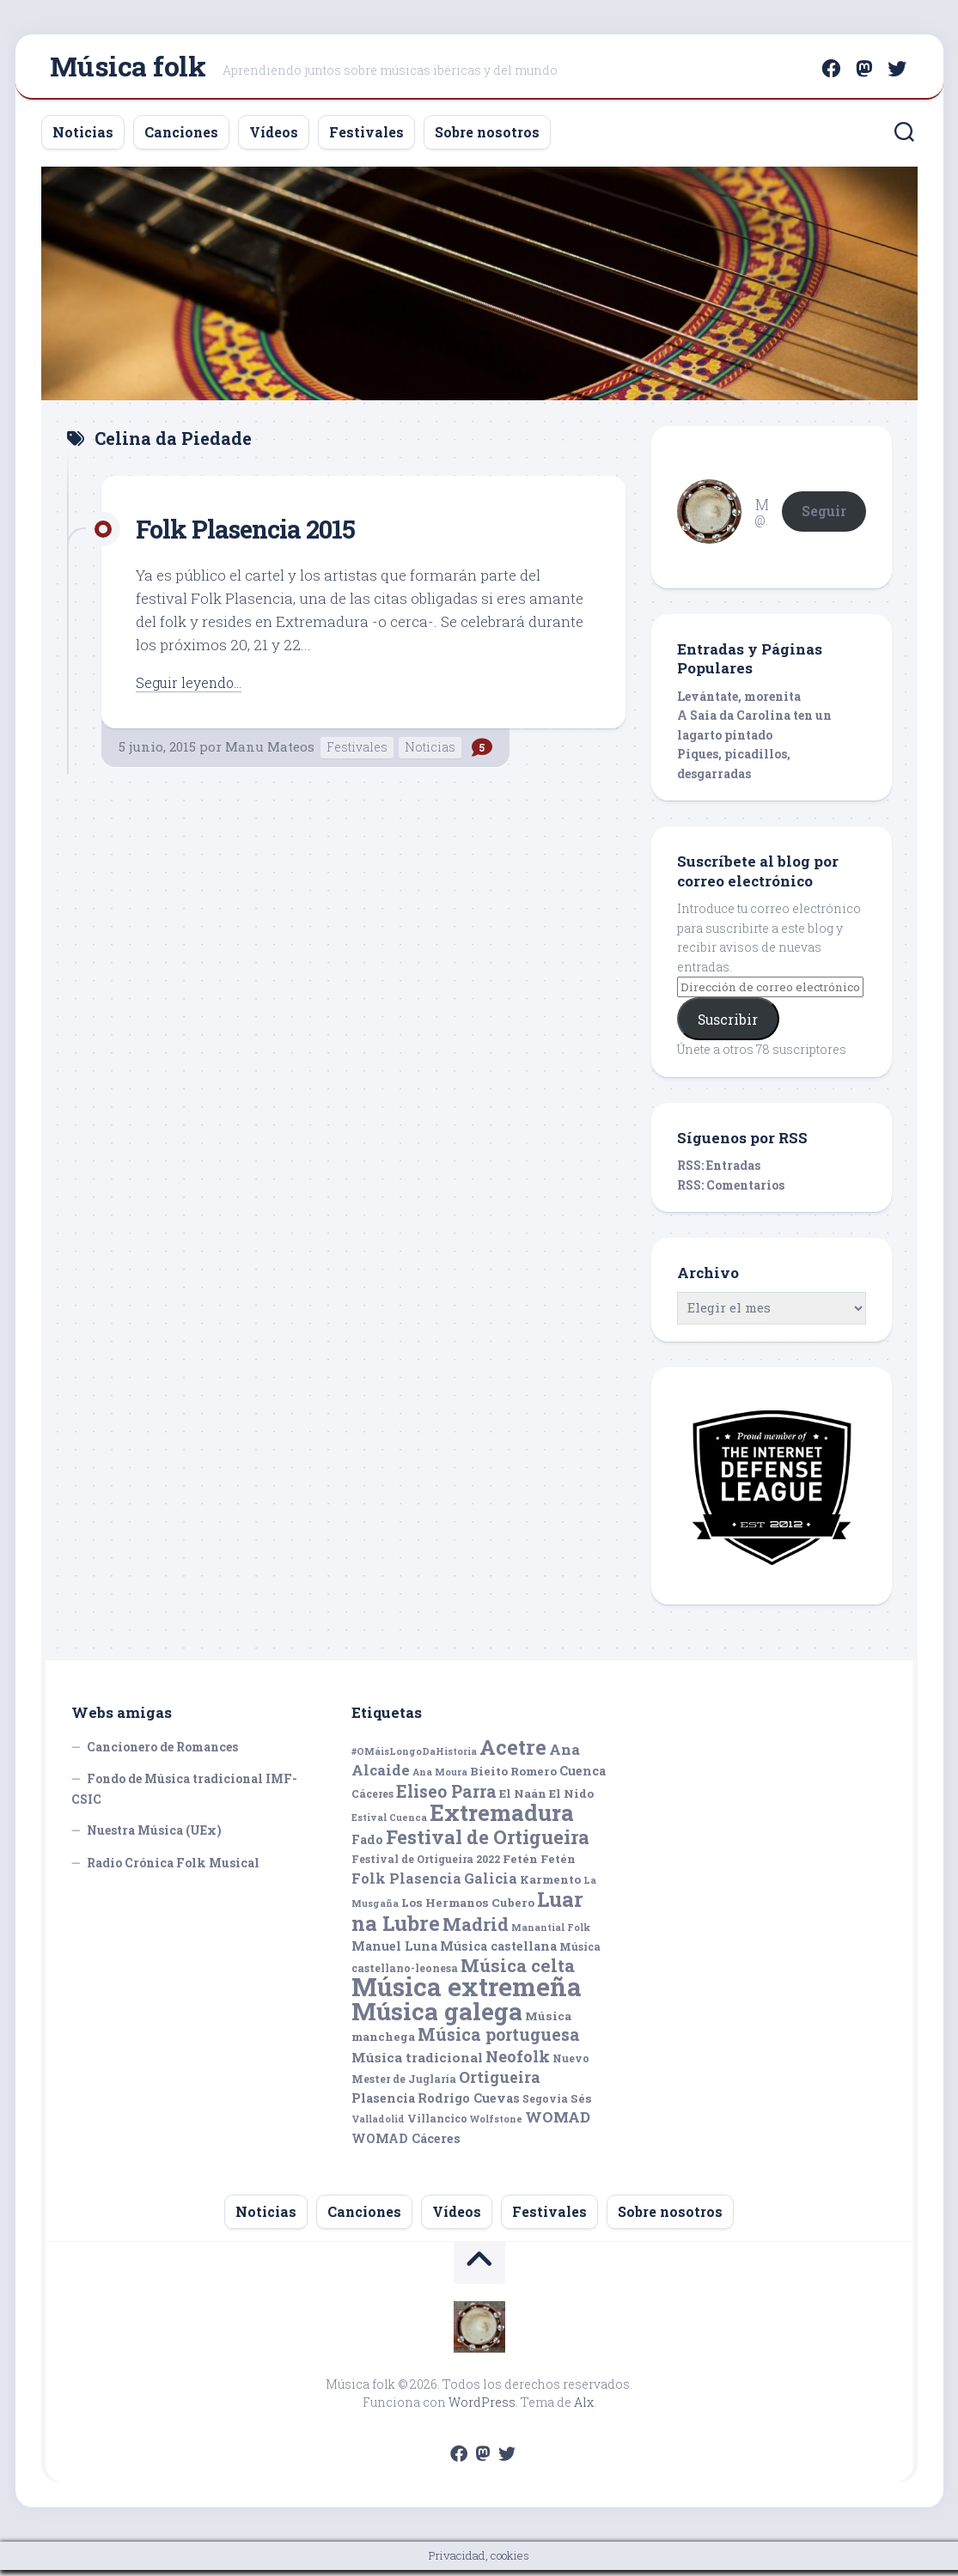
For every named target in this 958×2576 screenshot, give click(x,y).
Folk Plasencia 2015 (258, 533)
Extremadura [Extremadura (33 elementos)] (502, 1819)
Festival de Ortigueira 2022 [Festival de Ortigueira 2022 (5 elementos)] (425, 1866)
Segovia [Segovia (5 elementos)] (545, 2104)
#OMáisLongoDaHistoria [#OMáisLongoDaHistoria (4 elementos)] (414, 1757)
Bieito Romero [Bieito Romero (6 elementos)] (513, 1778)
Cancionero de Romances (162, 1753)
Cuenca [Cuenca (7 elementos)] (582, 1777)
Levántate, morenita (739, 702)
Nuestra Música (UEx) (154, 1837)
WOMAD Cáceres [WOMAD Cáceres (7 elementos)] (406, 2144)
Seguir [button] (824, 517)
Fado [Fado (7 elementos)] (367, 1845)
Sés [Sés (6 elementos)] (581, 2104)
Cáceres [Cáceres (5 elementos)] (372, 1799)
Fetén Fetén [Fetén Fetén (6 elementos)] (539, 1865)
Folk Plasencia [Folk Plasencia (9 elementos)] (406, 1884)
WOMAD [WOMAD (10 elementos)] (557, 2124)
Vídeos (273, 138)
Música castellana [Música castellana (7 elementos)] (498, 1953)
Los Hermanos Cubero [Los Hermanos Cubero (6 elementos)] (467, 1909)
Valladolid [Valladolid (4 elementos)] (378, 2126)
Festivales (366, 138)
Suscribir (728, 1025)
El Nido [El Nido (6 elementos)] (571, 1799)
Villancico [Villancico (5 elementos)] (437, 2125)
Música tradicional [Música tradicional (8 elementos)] (417, 2063)
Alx (584, 2408)
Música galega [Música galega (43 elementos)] (436, 2017)
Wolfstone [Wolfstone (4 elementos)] (496, 2126)
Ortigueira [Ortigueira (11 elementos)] (499, 2084)
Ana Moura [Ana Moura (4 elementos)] (439, 1779)
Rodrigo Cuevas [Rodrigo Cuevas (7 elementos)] (469, 2104)
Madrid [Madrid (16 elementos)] (475, 1930)
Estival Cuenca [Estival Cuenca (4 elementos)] (389, 1824)
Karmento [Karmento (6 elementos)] (550, 1885)
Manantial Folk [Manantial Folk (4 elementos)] (550, 1933)
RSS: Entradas (718, 1172)
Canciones (181, 138)
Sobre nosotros (487, 138)
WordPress (482, 2408)
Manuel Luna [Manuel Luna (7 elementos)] (394, 1953)
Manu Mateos (269, 753)
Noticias (82, 138)
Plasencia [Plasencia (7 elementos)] (383, 2104)
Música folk (128, 69)
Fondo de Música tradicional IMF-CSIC (184, 1795)
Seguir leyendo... (192, 688)
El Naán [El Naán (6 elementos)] (522, 1799)
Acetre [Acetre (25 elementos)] (512, 1752)
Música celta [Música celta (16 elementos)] (518, 1971)
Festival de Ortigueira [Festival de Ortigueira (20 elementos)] (487, 1842)
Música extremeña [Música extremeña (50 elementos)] (466, 1993)
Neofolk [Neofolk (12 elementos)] (517, 2062)
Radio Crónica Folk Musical (173, 1868)
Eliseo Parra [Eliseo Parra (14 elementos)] (446, 1797)
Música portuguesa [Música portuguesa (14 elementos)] (499, 2041)
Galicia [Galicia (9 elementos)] (490, 1884)
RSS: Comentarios (730, 1191)
